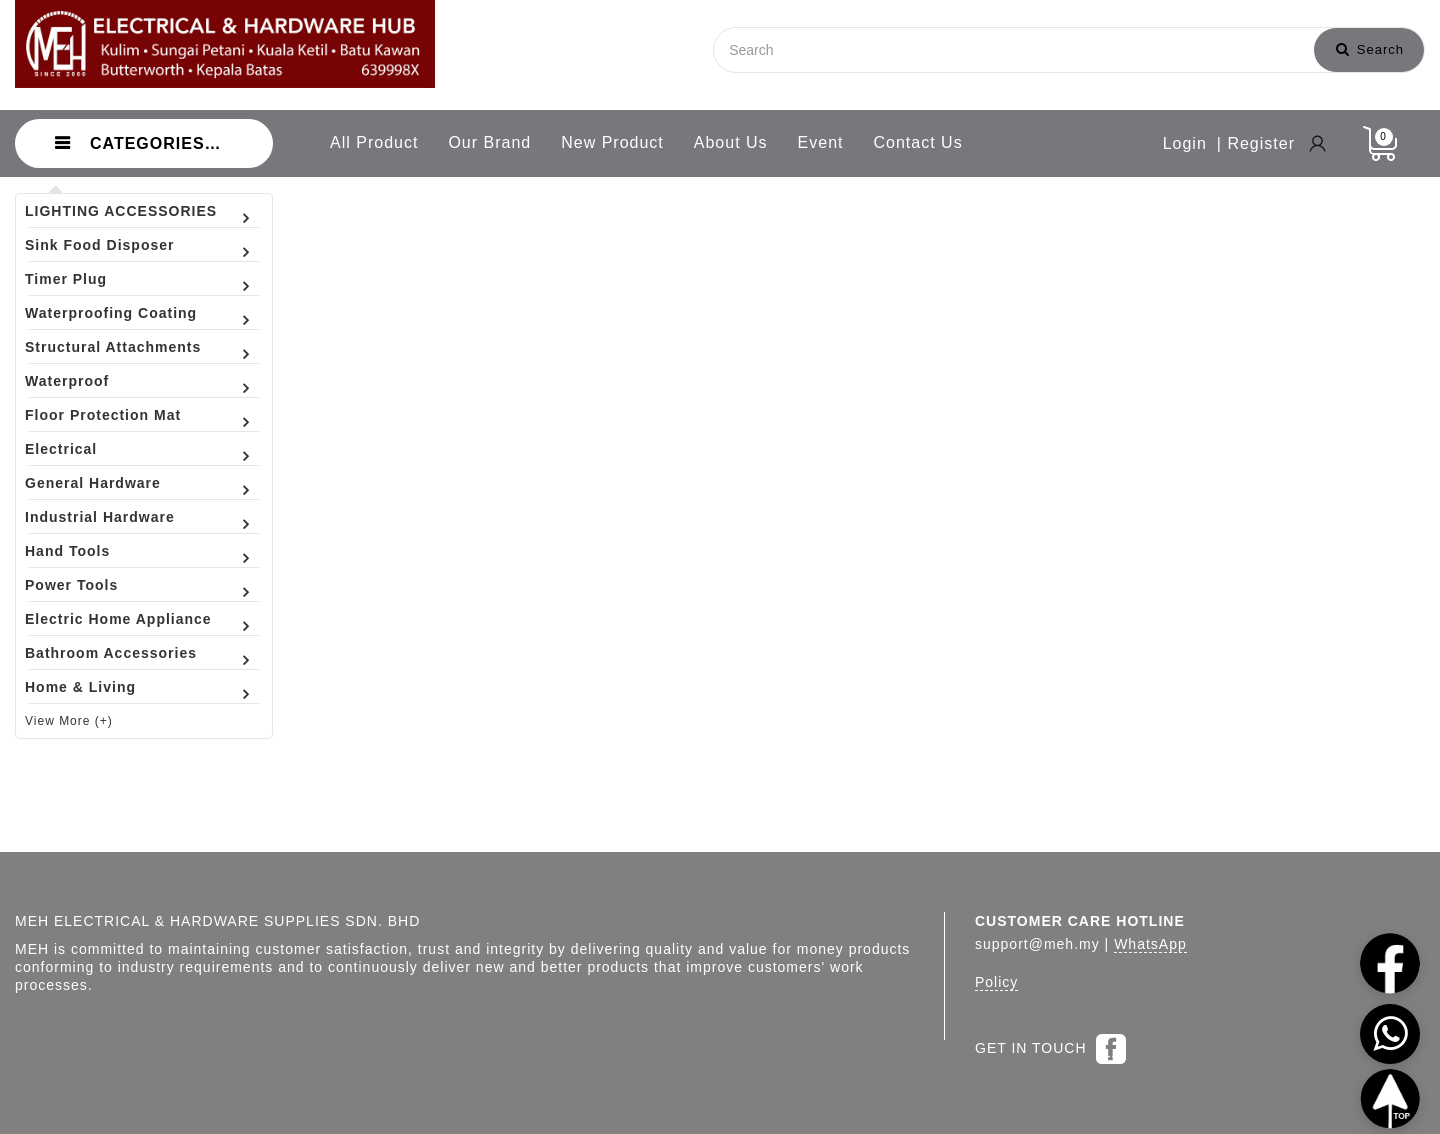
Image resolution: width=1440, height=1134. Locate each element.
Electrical (61, 449)
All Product (374, 142)
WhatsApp (1150, 944)
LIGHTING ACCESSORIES (121, 211)
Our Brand (489, 142)
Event (821, 142)
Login (1185, 143)
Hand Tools (67, 551)
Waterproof (67, 381)
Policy (996, 982)
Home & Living (80, 687)
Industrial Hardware (100, 517)
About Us (731, 142)
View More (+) (69, 721)
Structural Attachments (113, 347)
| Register (1256, 143)
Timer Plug (66, 279)
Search (1370, 49)
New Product (612, 142)
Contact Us (918, 142)
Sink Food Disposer (99, 245)
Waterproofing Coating (111, 313)
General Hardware (93, 483)
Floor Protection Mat (103, 415)
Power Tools (71, 585)
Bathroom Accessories (111, 653)
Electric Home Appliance (118, 619)
